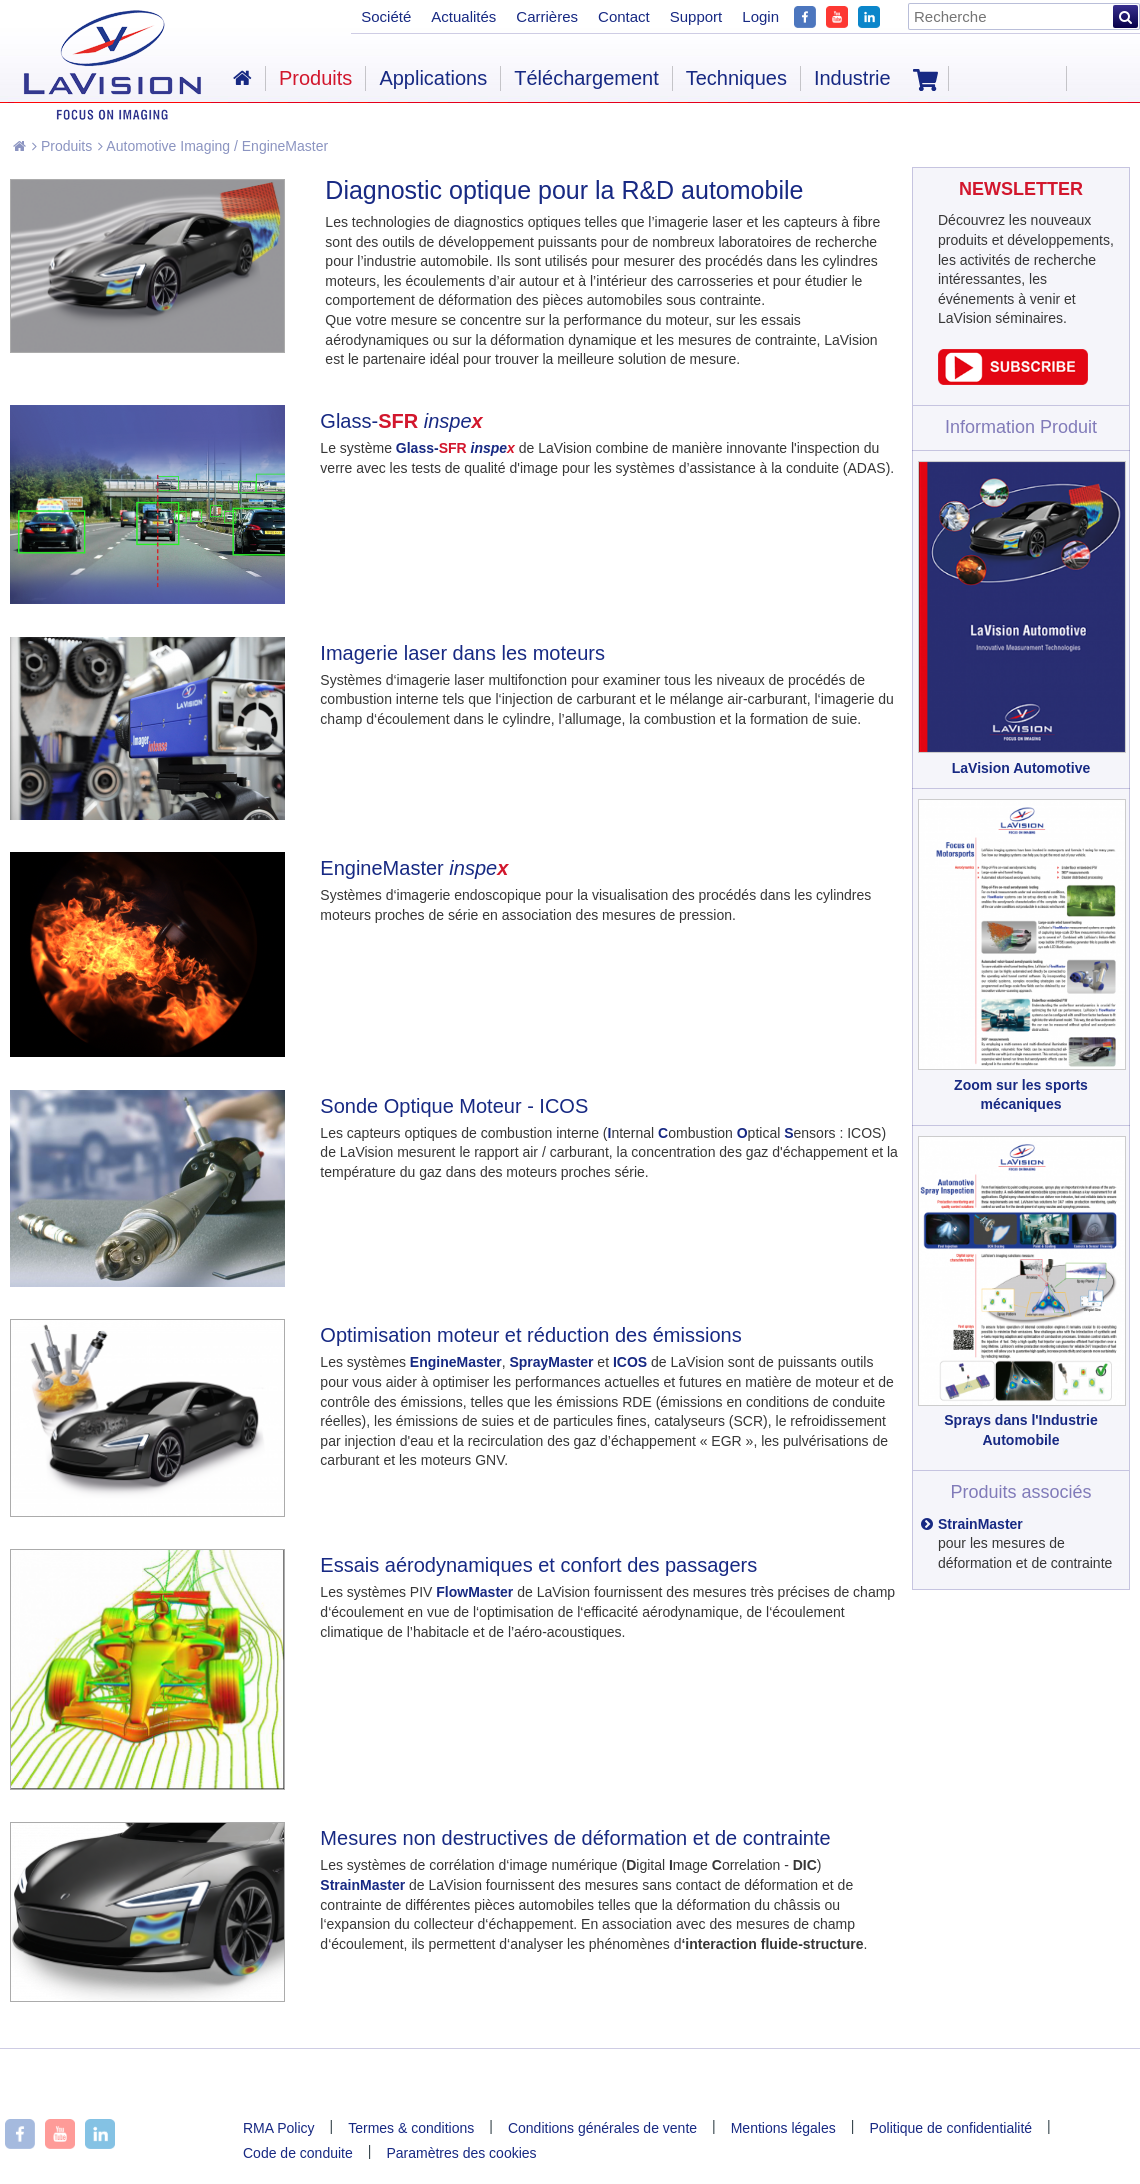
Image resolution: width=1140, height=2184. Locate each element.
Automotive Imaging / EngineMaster (213, 146)
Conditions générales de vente (602, 2128)
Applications (433, 78)
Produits (62, 146)
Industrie (852, 78)
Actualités (463, 16)
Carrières (547, 16)
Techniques (736, 78)
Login (760, 16)
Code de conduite (298, 2153)
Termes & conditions (411, 2128)
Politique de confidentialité (950, 2128)
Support (696, 16)
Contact (624, 16)
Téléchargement (586, 78)
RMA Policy (279, 2128)
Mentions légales (783, 2128)
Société (386, 16)
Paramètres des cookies (461, 2153)
